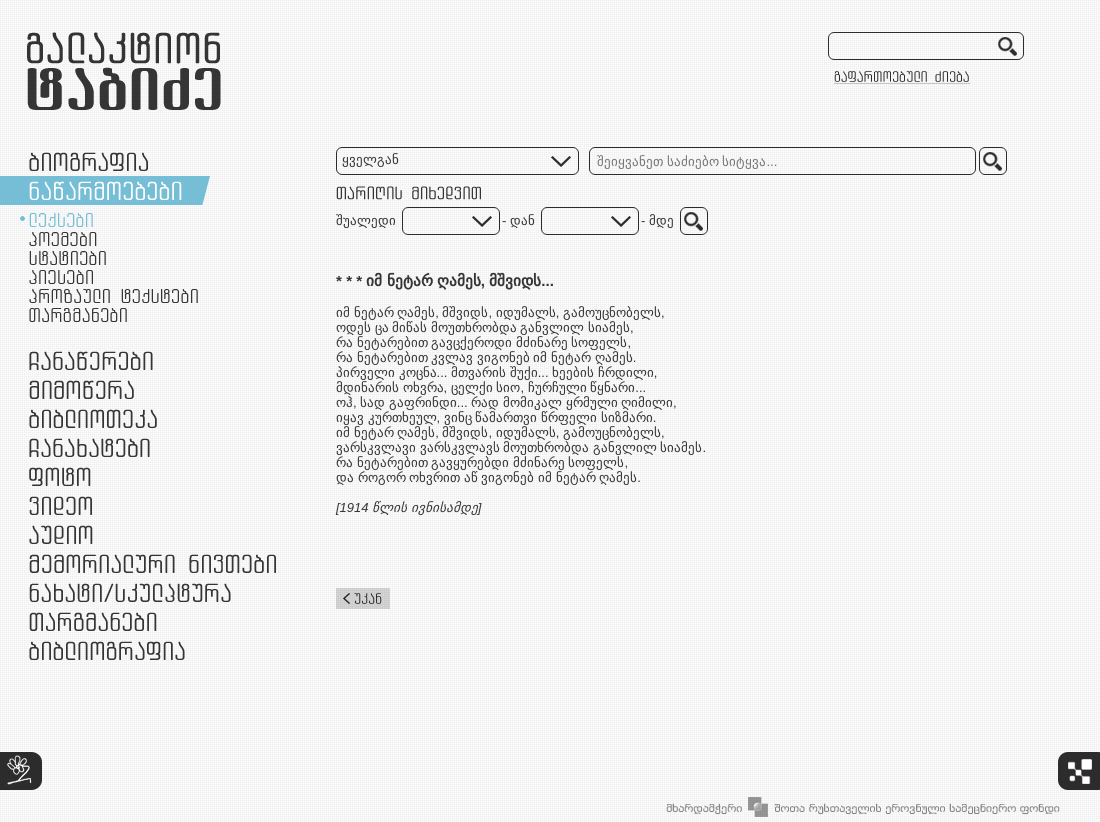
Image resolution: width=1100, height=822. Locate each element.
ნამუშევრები (130, 592)
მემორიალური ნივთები (152, 563)
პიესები (61, 277)
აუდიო (61, 534)
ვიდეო (60, 505)
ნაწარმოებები (105, 190)
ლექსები (61, 220)
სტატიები (67, 258)
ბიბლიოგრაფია (107, 650)
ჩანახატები (89, 447)
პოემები (63, 239)
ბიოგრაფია (88, 161)
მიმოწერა (81, 389)
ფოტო (60, 476)
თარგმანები (78, 315)
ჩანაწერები (91, 360)
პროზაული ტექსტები (113, 296)
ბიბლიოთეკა (93, 418)
